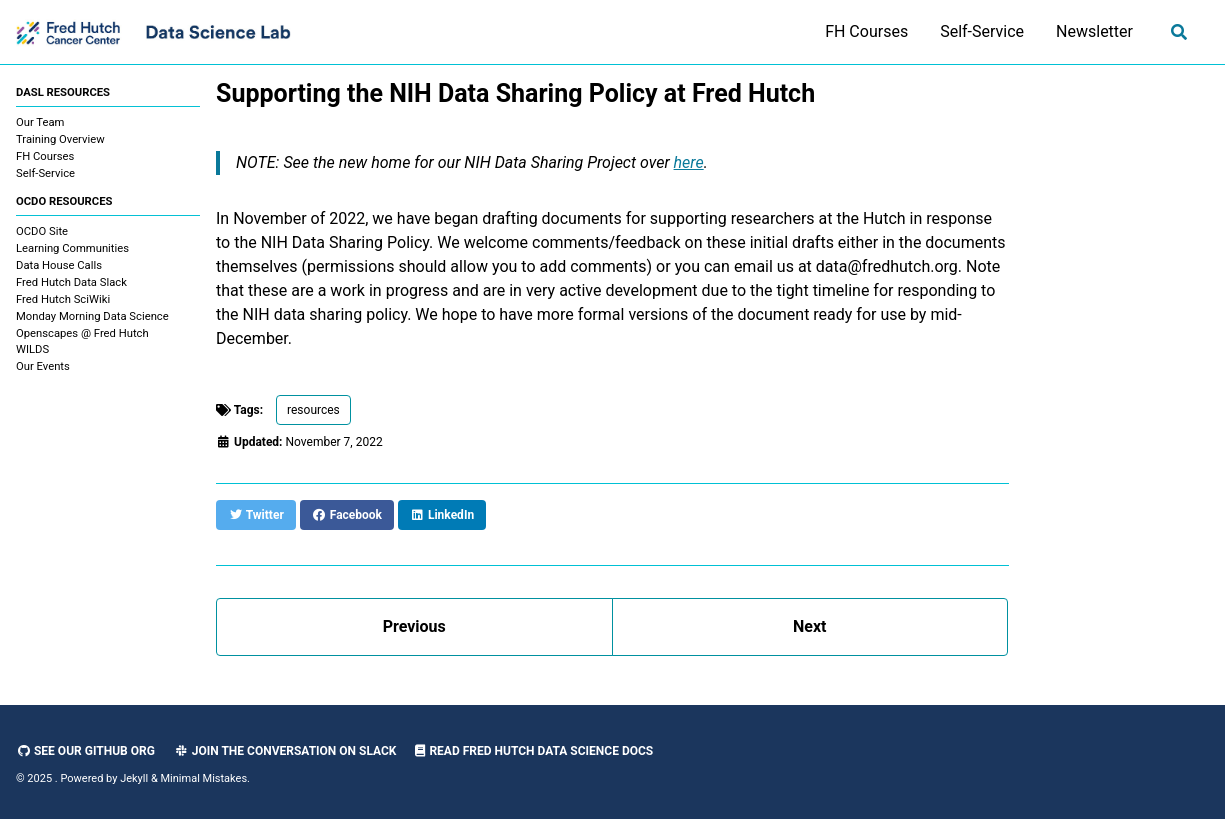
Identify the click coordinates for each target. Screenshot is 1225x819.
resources (313, 410)
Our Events (43, 366)
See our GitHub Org (85, 751)
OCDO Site (42, 231)
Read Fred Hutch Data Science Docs (534, 751)
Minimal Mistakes (204, 778)
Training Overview (60, 139)
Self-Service (982, 31)
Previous (414, 626)
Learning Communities (72, 248)
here (689, 162)
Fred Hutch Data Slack (71, 282)
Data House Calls (59, 265)
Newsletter (1094, 31)
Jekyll (134, 778)
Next (809, 626)
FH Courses (866, 31)
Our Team (40, 122)
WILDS (32, 349)
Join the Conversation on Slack (285, 751)
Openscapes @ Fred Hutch (82, 333)
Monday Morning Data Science (92, 316)
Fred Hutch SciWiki (63, 299)
